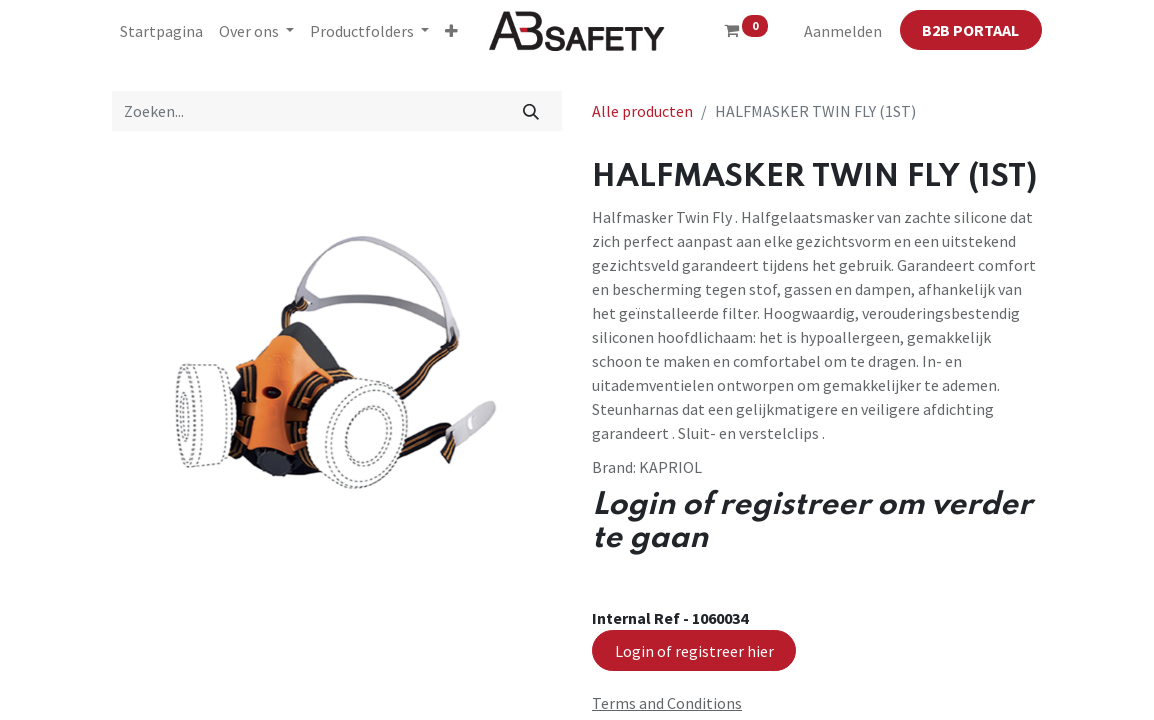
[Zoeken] (531, 111)
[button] (451, 31)
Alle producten (642, 111)
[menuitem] (161, 31)
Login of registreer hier (694, 651)
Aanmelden (843, 31)
